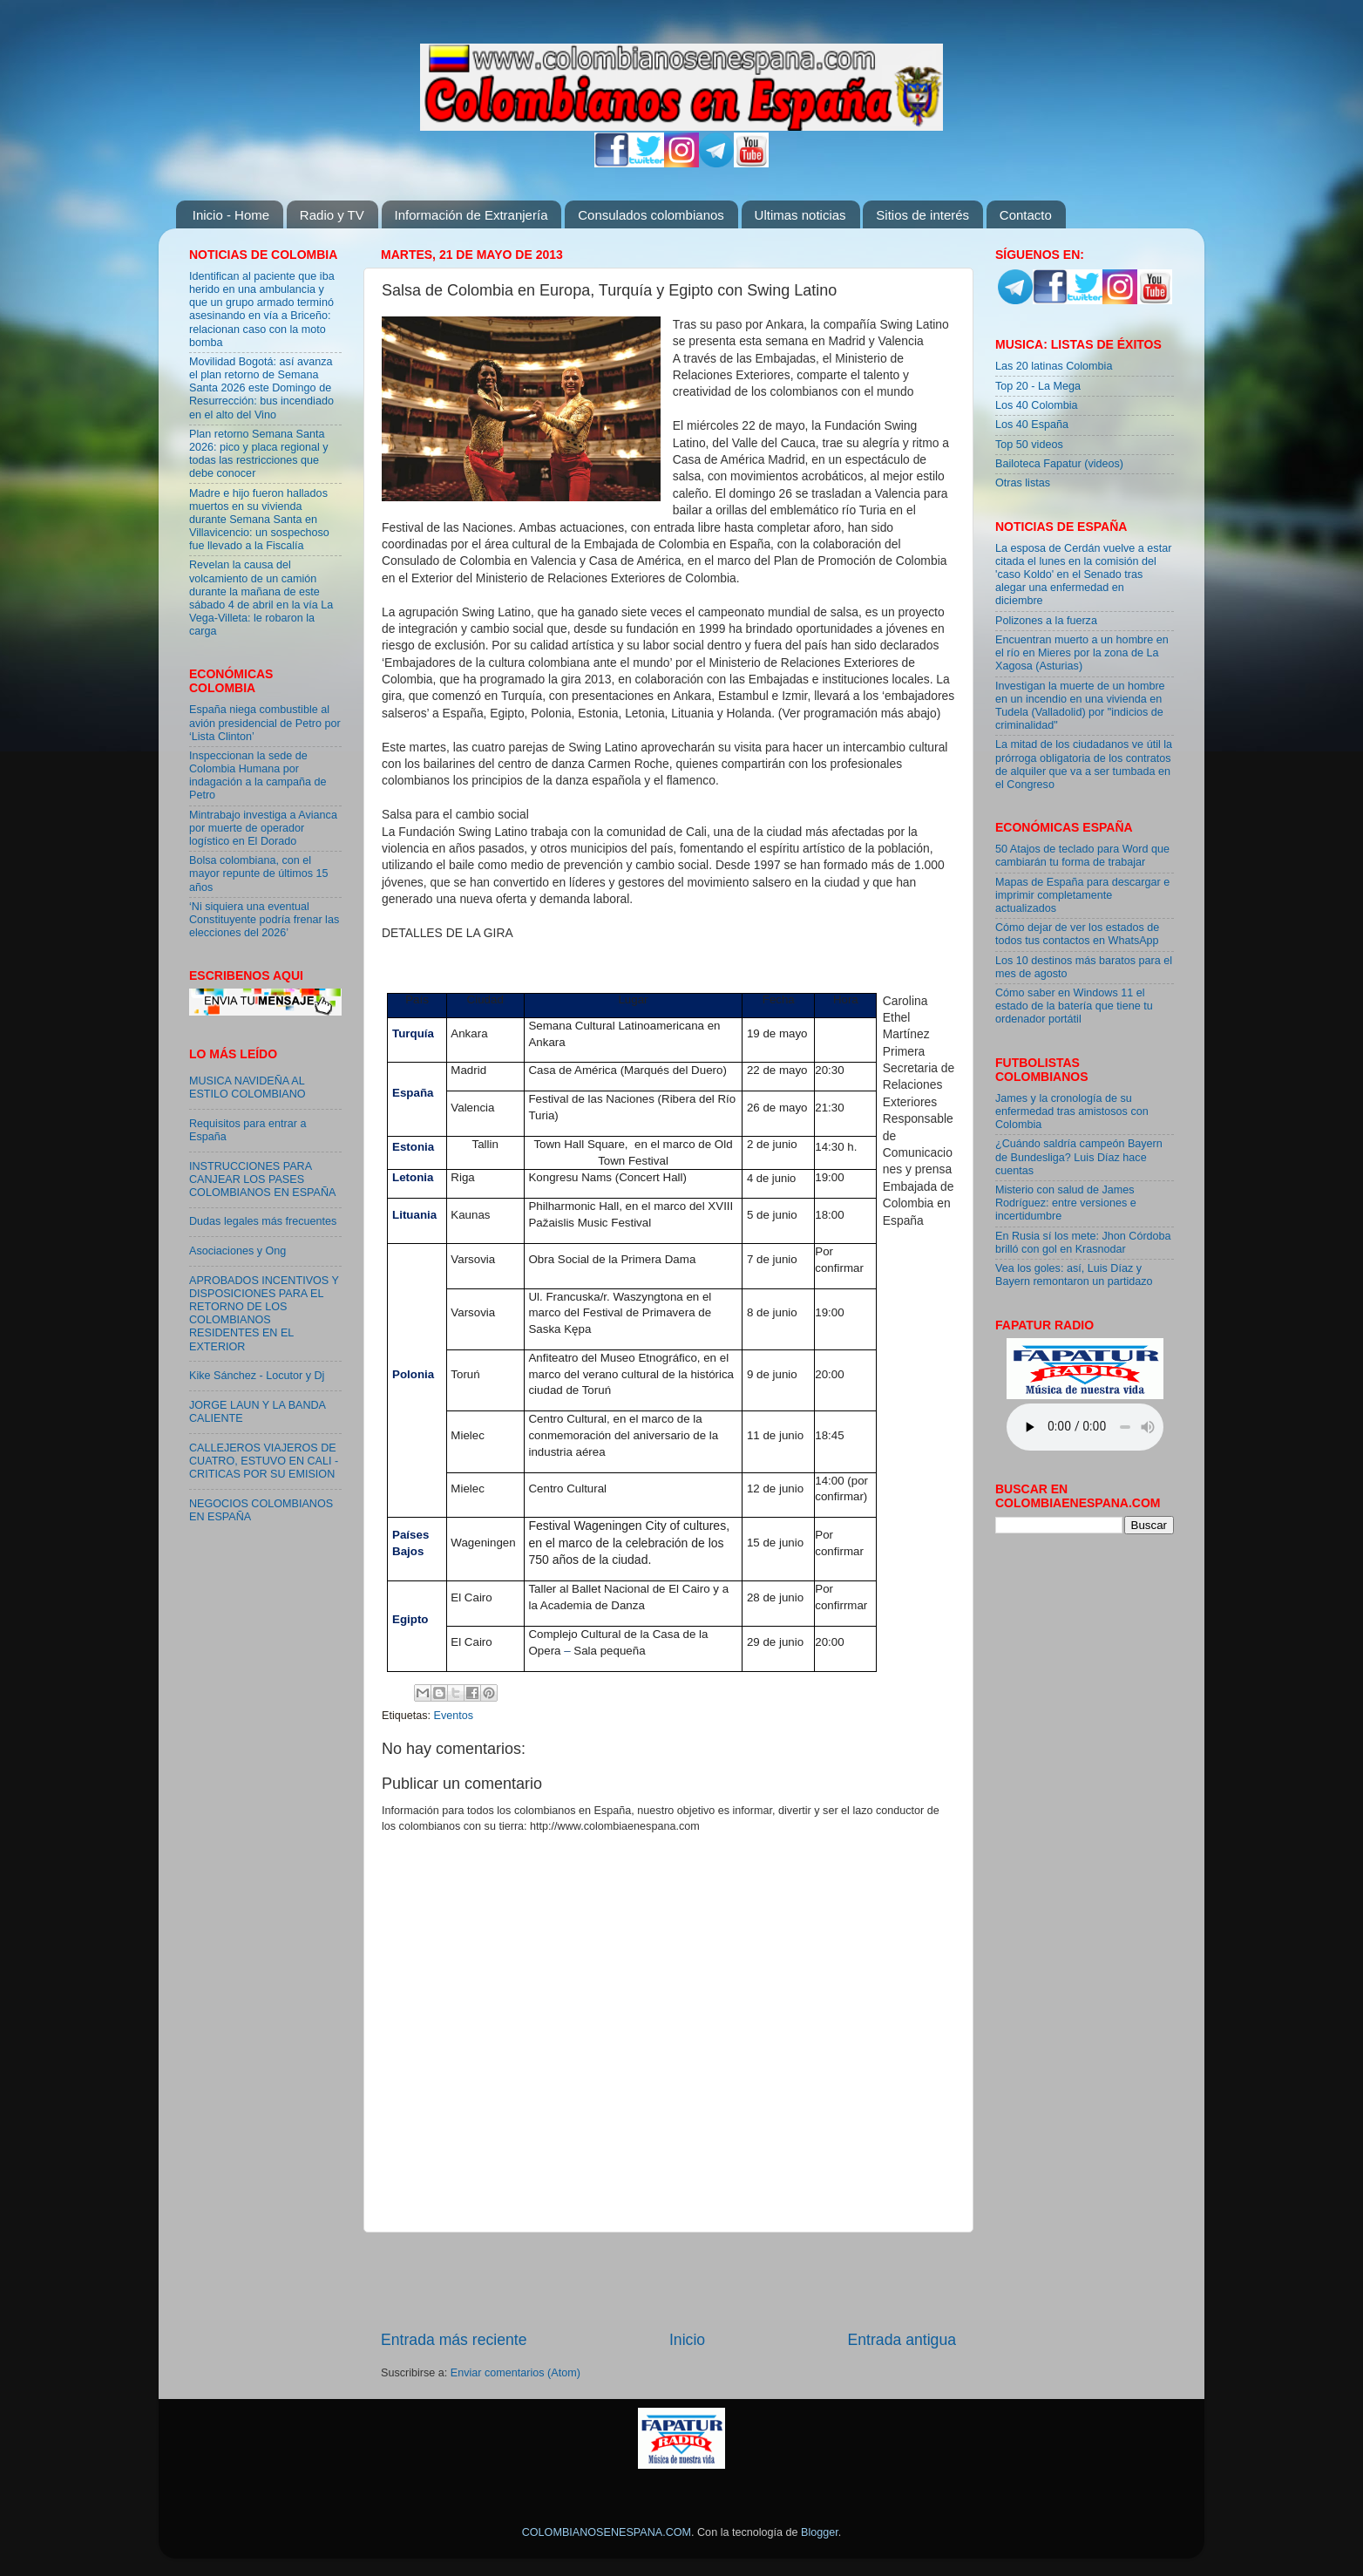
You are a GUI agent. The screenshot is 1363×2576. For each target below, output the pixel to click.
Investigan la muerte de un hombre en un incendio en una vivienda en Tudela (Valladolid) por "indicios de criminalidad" (1080, 705)
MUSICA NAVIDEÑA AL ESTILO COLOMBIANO (247, 1087)
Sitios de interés (922, 214)
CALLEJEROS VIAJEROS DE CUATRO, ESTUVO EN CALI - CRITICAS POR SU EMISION (263, 1461)
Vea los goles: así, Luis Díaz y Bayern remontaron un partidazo (1074, 1275)
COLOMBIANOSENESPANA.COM (606, 2532)
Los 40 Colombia (1036, 405)
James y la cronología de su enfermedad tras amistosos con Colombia (1072, 1111)
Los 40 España (1031, 424)
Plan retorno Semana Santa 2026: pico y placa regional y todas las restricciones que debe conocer (259, 453)
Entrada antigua (902, 2339)
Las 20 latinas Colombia (1053, 366)
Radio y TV (332, 214)
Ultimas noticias (800, 214)
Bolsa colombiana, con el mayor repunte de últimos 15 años (259, 873)
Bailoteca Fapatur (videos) (1059, 464)
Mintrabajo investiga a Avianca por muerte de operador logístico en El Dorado (263, 828)
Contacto (1026, 214)
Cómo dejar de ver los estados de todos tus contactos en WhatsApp (1077, 934)
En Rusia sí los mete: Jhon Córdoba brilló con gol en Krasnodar (1083, 1242)
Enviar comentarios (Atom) (515, 2373)
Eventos (454, 1715)
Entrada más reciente (454, 2339)
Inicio (687, 2339)
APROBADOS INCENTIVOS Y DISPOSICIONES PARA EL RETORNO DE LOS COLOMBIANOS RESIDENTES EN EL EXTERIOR (264, 1313)
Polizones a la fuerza (1046, 621)
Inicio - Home (231, 214)
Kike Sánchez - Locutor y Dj (256, 1376)
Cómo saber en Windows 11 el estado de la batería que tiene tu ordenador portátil (1074, 1006)
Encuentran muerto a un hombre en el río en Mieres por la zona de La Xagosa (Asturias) (1082, 653)
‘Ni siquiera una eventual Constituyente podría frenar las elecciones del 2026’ (264, 920)
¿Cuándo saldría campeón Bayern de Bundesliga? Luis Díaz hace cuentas (1079, 1157)
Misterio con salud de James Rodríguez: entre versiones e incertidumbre (1065, 1203)
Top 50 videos (1029, 444)
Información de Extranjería (471, 214)
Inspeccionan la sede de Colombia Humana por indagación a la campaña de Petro (258, 775)
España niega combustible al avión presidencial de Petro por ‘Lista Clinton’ (265, 722)
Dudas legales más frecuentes (262, 1221)
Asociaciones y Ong (237, 1251)
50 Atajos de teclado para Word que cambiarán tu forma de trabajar (1082, 855)
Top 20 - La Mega (1038, 386)
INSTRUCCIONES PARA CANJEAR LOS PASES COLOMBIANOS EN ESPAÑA (262, 1179)
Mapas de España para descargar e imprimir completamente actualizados (1082, 895)
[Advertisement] (668, 2281)
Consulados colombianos (651, 214)
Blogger (819, 2532)
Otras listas (1022, 483)
